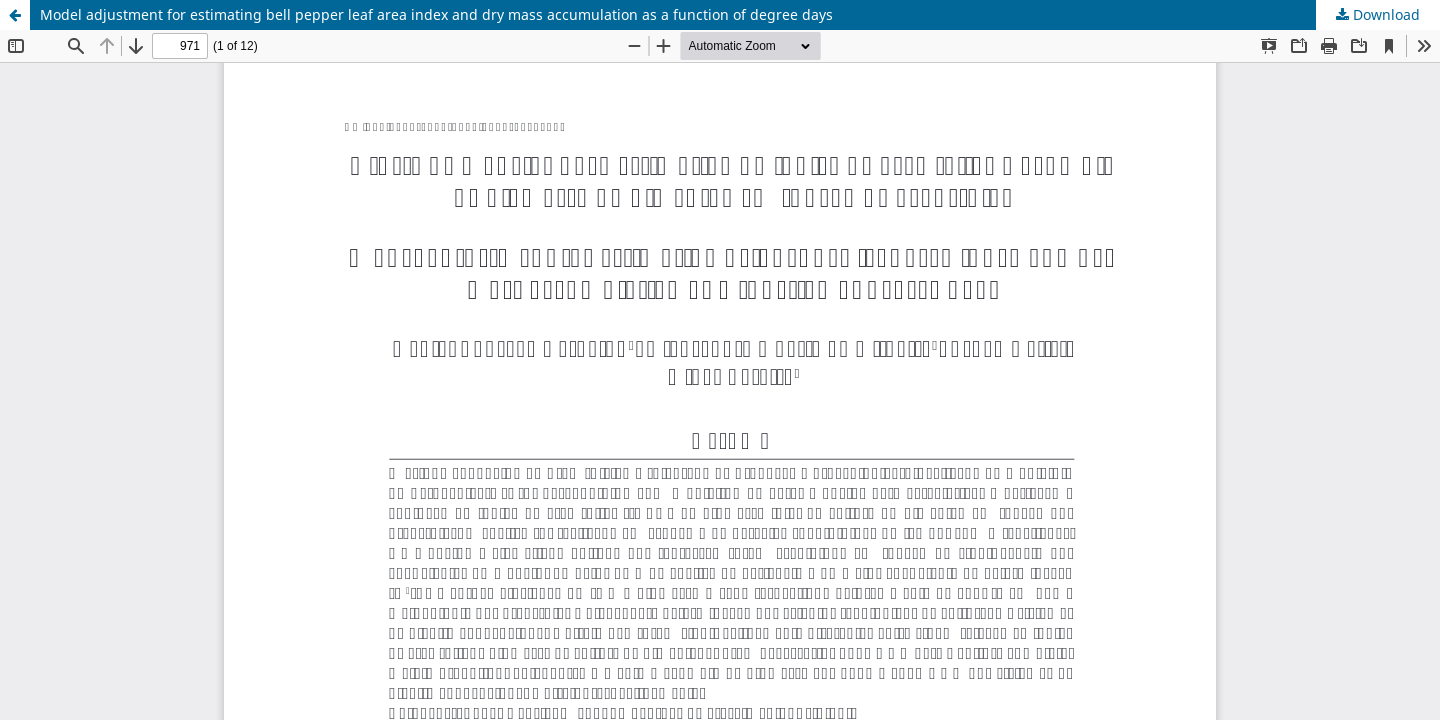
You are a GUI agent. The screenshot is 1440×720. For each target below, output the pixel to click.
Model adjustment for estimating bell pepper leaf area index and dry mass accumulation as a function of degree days (436, 14)
